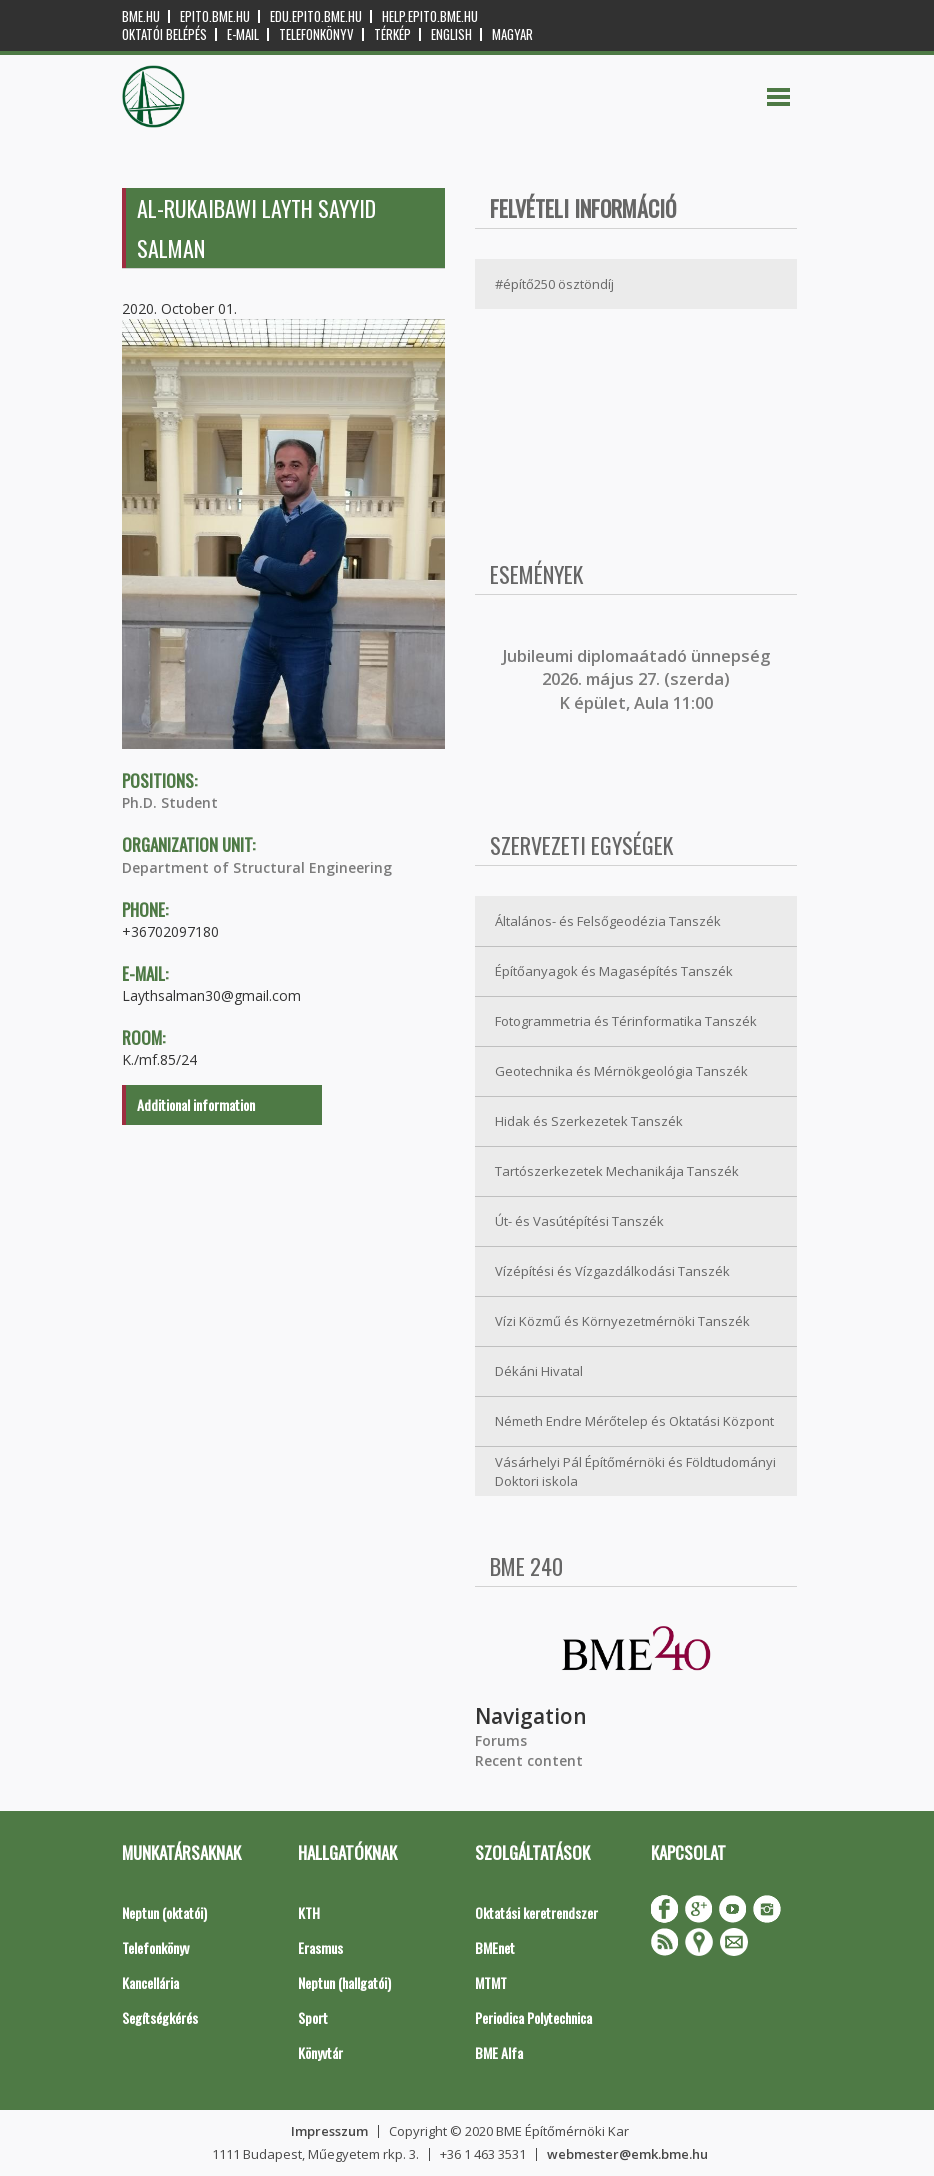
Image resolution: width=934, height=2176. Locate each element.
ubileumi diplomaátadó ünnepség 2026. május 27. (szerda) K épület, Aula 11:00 (638, 679)
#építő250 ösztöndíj (554, 284)
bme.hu (141, 16)
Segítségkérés (160, 2017)
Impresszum (329, 2131)
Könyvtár (320, 2052)
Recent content (529, 1760)
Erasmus (320, 1947)
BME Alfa (499, 2052)
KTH (309, 1912)
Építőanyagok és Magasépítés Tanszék (614, 971)
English (451, 34)
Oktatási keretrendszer (536, 1912)
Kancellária (150, 1982)
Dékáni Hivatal (539, 1371)
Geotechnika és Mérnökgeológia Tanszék (621, 1071)
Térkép (392, 34)
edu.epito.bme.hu (316, 16)
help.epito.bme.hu (430, 16)
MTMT (491, 1982)
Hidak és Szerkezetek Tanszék (589, 1121)
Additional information (196, 1104)
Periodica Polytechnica (533, 2017)
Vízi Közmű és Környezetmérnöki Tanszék (622, 1321)
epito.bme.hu (215, 16)
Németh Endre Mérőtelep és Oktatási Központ (634, 1421)
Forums (501, 1740)
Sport (313, 2017)
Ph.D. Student (170, 802)
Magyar (512, 34)
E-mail (243, 34)
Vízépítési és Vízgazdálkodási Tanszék (612, 1271)
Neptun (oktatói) (164, 1912)
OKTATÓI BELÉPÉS (164, 34)
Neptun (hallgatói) (344, 1982)
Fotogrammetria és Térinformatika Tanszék (626, 1021)
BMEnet (495, 1947)
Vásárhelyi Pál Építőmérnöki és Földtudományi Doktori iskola (635, 1471)
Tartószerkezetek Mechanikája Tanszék (617, 1171)
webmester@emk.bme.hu (627, 2154)
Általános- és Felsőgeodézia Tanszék (608, 921)
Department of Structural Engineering (257, 867)
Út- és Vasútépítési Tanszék (579, 1221)
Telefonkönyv (316, 34)
